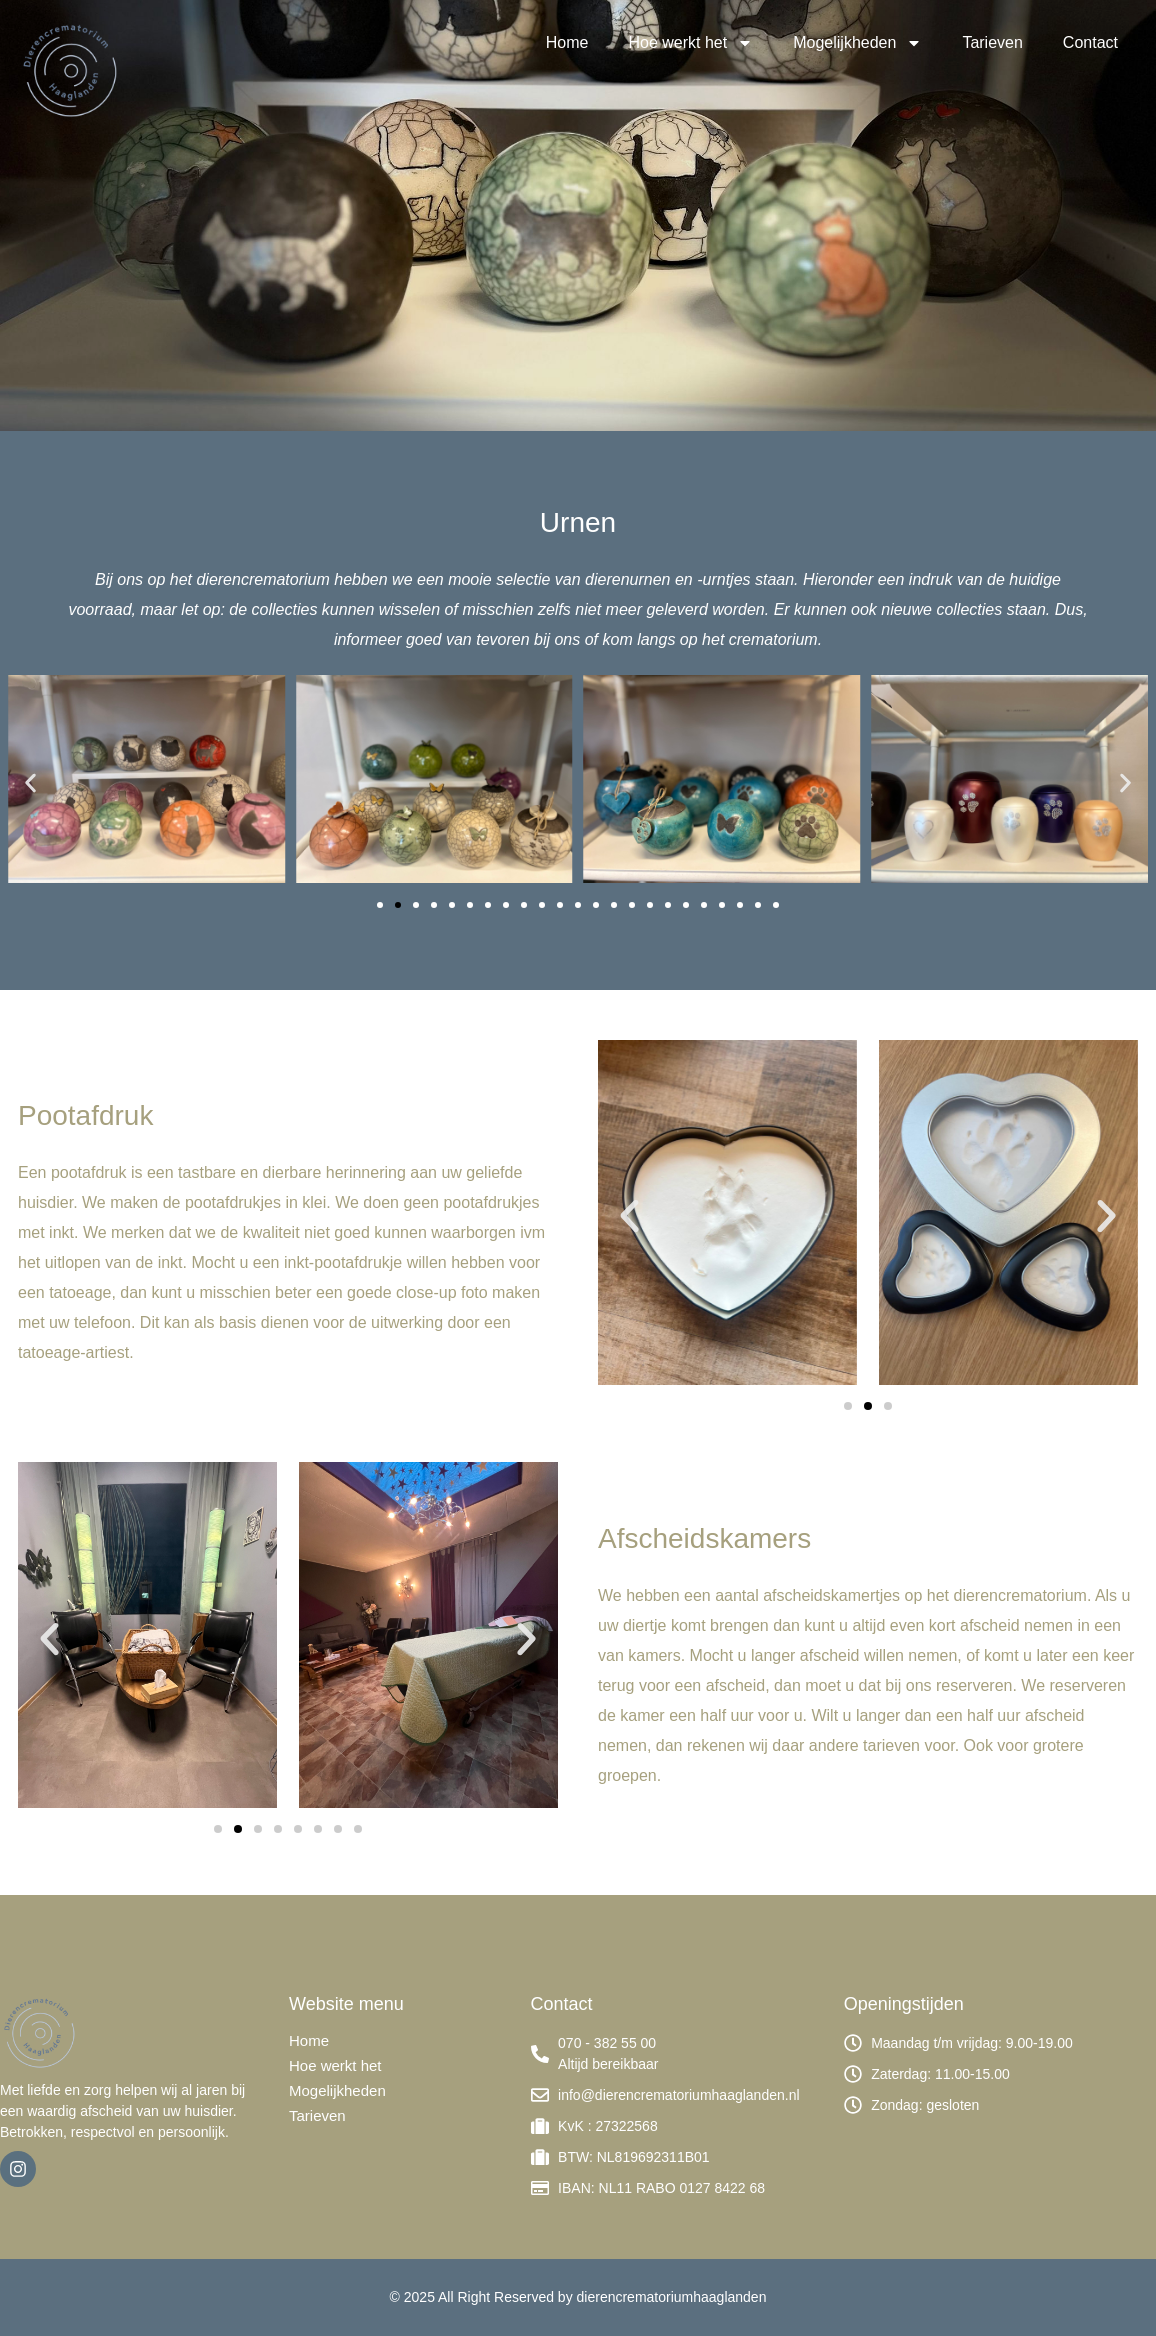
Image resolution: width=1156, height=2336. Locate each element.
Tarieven (992, 42)
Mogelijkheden (857, 43)
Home (567, 42)
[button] (30, 782)
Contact (1090, 42)
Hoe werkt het (690, 43)
